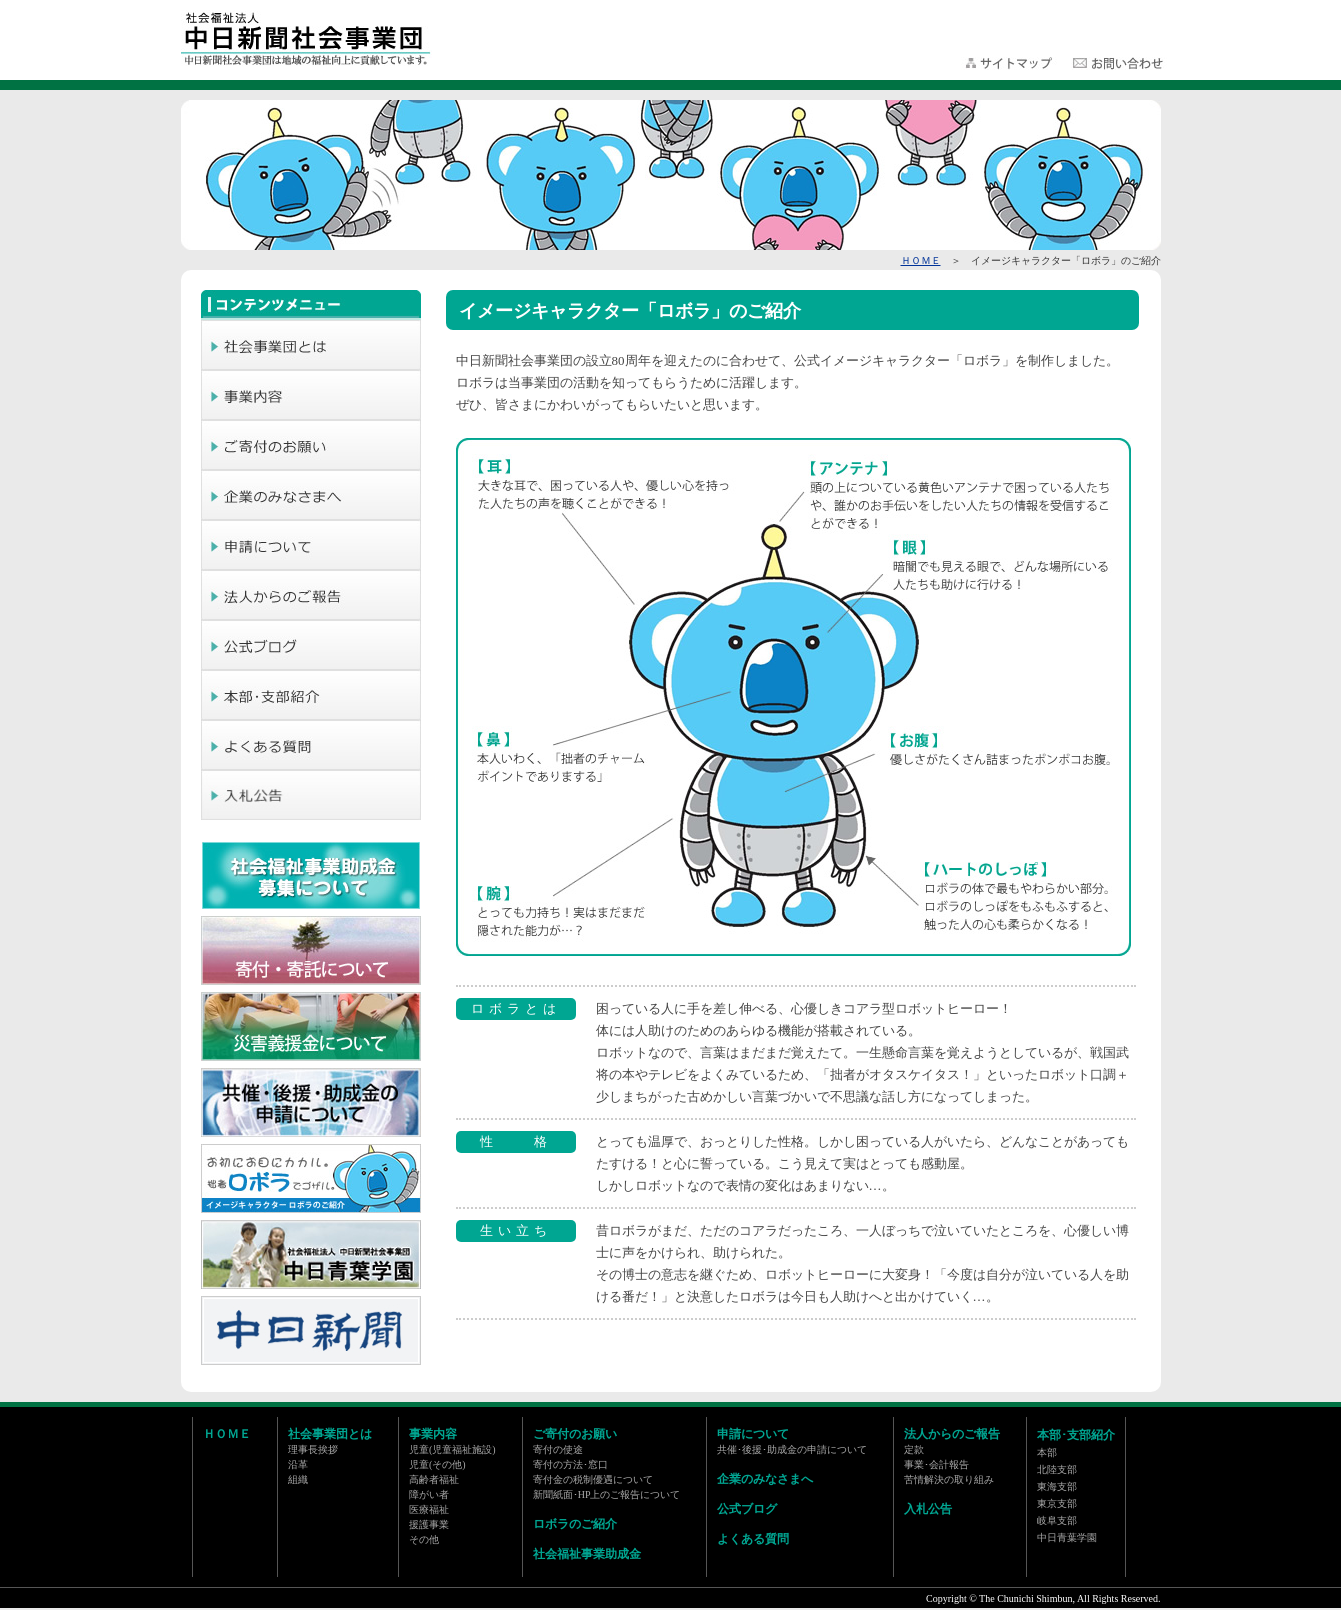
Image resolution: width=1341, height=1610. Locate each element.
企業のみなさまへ (765, 1479)
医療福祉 (429, 1509)
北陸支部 (1057, 1469)
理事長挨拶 (313, 1449)
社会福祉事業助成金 (587, 1554)
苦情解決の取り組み (949, 1479)
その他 (424, 1539)
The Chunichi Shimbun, (1027, 1598)
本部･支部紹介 (1076, 1435)
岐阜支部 (1057, 1520)
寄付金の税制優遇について (593, 1479)
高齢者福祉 (434, 1479)
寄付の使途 (558, 1449)
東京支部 (1057, 1503)
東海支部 (1057, 1486)
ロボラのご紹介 (575, 1524)
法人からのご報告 (952, 1434)
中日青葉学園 (1067, 1537)
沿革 (298, 1464)
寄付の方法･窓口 (570, 1464)
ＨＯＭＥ (921, 260)
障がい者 (429, 1494)
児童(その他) (437, 1464)
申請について (753, 1434)
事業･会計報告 (936, 1464)
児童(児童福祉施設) (452, 1449)
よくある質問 (753, 1539)
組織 (298, 1479)
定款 (914, 1449)
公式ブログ (747, 1509)
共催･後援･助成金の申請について (792, 1449)
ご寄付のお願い (575, 1434)
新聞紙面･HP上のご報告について (607, 1494)
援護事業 (429, 1524)
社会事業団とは (330, 1434)
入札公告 (928, 1509)
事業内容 (433, 1434)
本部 (1047, 1452)
